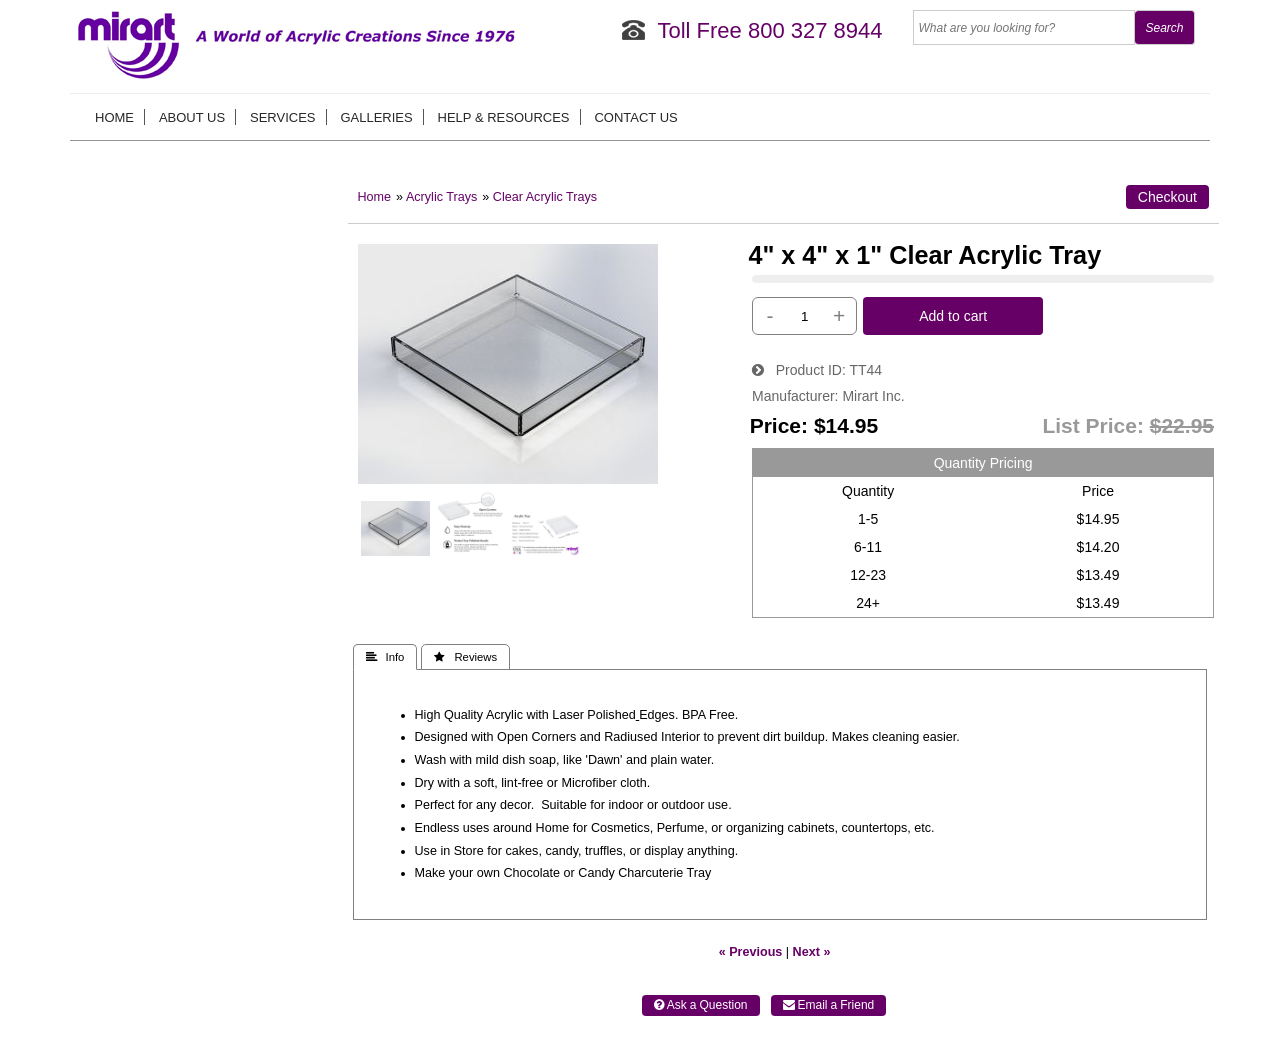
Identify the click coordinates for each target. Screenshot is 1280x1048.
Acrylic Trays (441, 197)
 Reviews (465, 657)
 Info (385, 657)
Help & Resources (504, 117)
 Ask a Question (701, 1005)
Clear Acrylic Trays (545, 197)
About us (192, 117)
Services (283, 117)
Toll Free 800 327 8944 (769, 30)
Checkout (1167, 197)
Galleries (376, 117)
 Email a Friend (829, 1005)
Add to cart (953, 316)
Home (114, 117)
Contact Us (635, 117)
